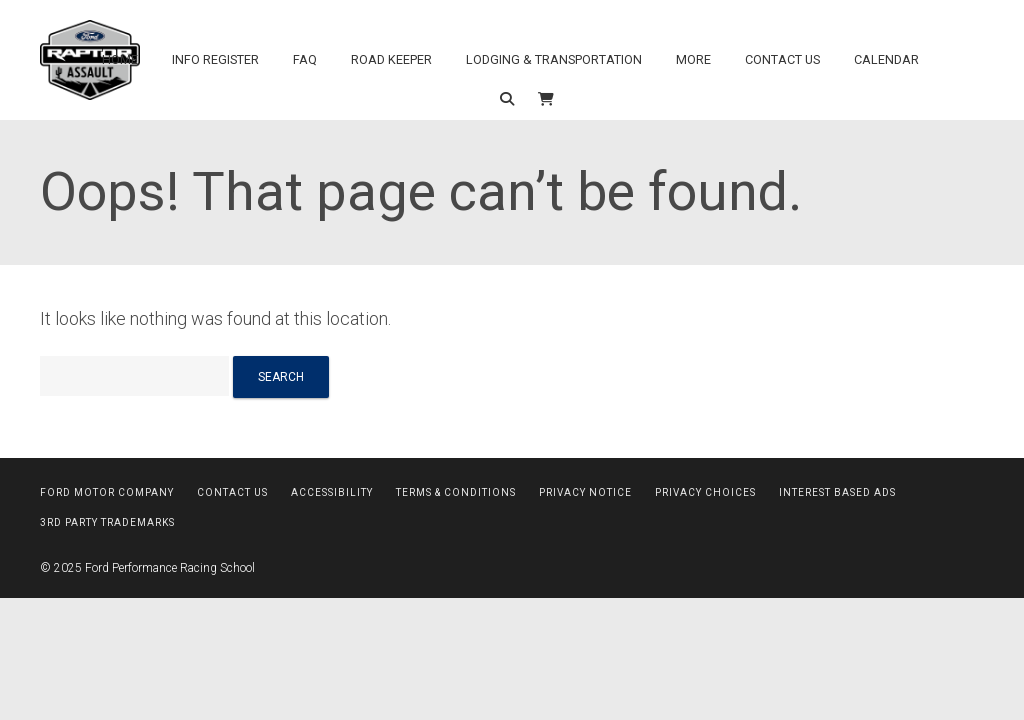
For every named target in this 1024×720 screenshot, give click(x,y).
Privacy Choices (705, 492)
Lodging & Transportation (554, 59)
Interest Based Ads (837, 492)
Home (120, 59)
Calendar (886, 59)
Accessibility (332, 492)
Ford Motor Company (107, 492)
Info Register (215, 59)
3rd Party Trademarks (107, 522)
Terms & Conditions (456, 492)
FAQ (305, 59)
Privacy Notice (585, 492)
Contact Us (782, 59)
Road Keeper (391, 59)
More (693, 59)
